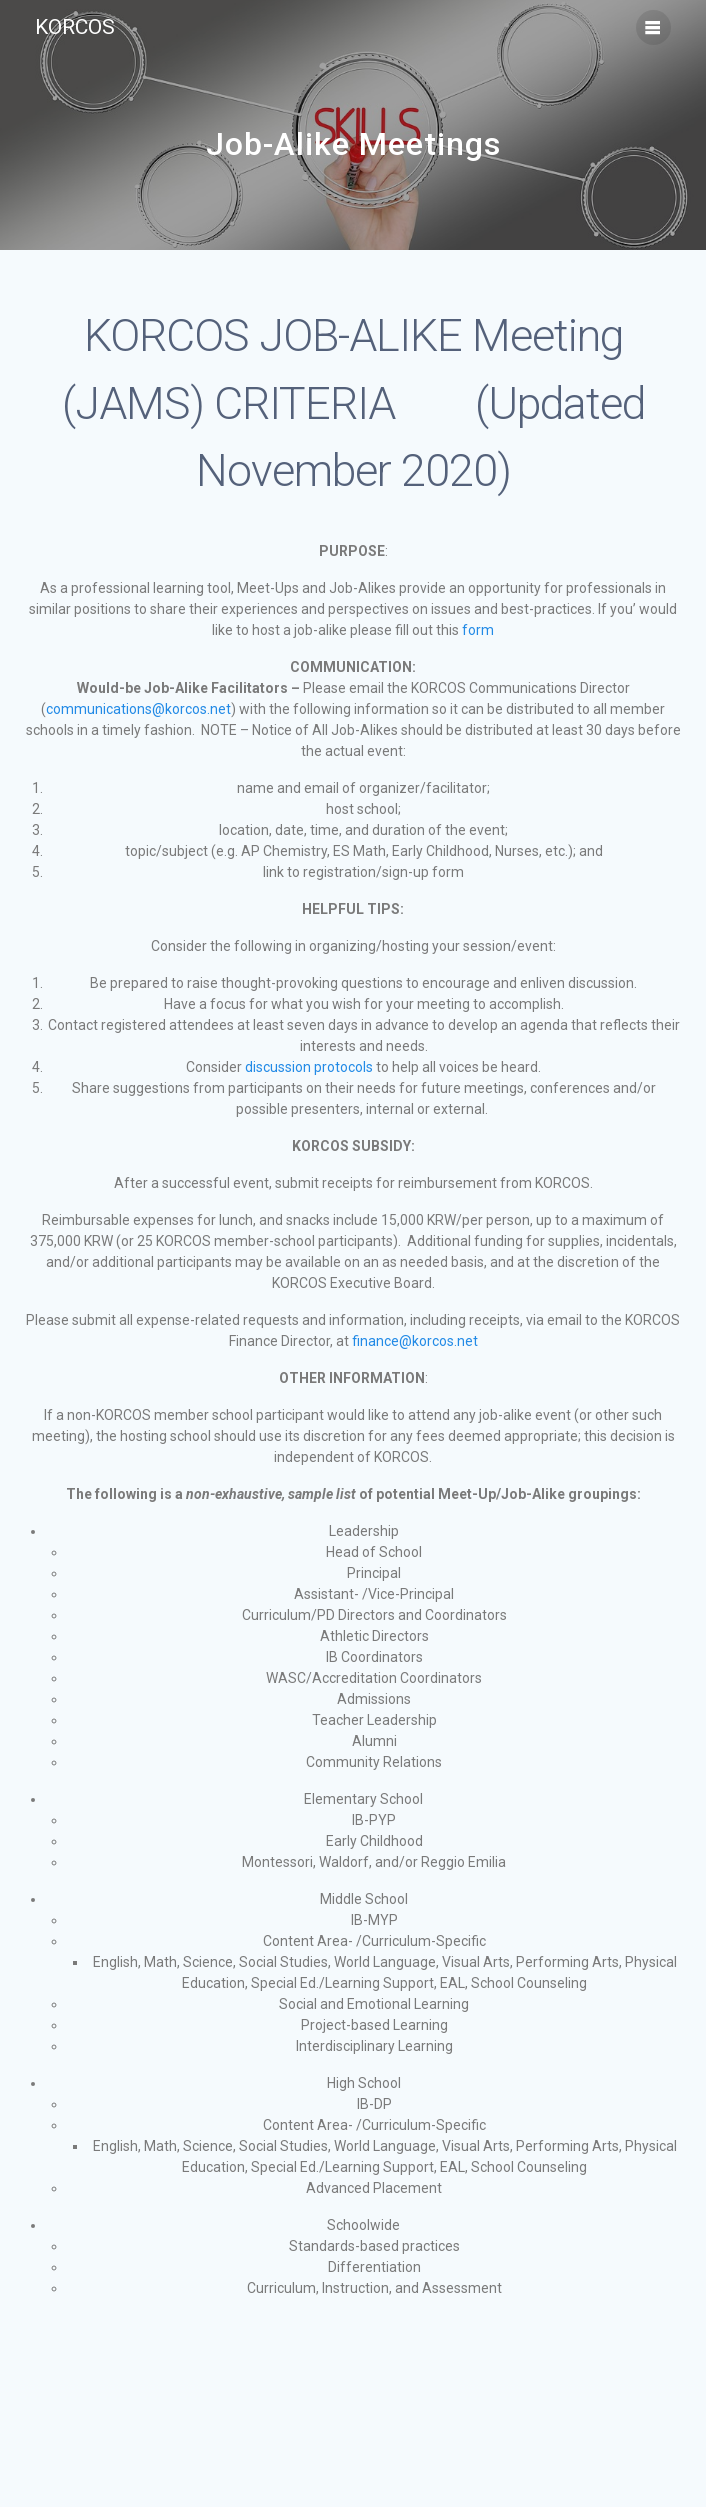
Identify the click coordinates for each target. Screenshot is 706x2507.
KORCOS (75, 27)
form (478, 630)
